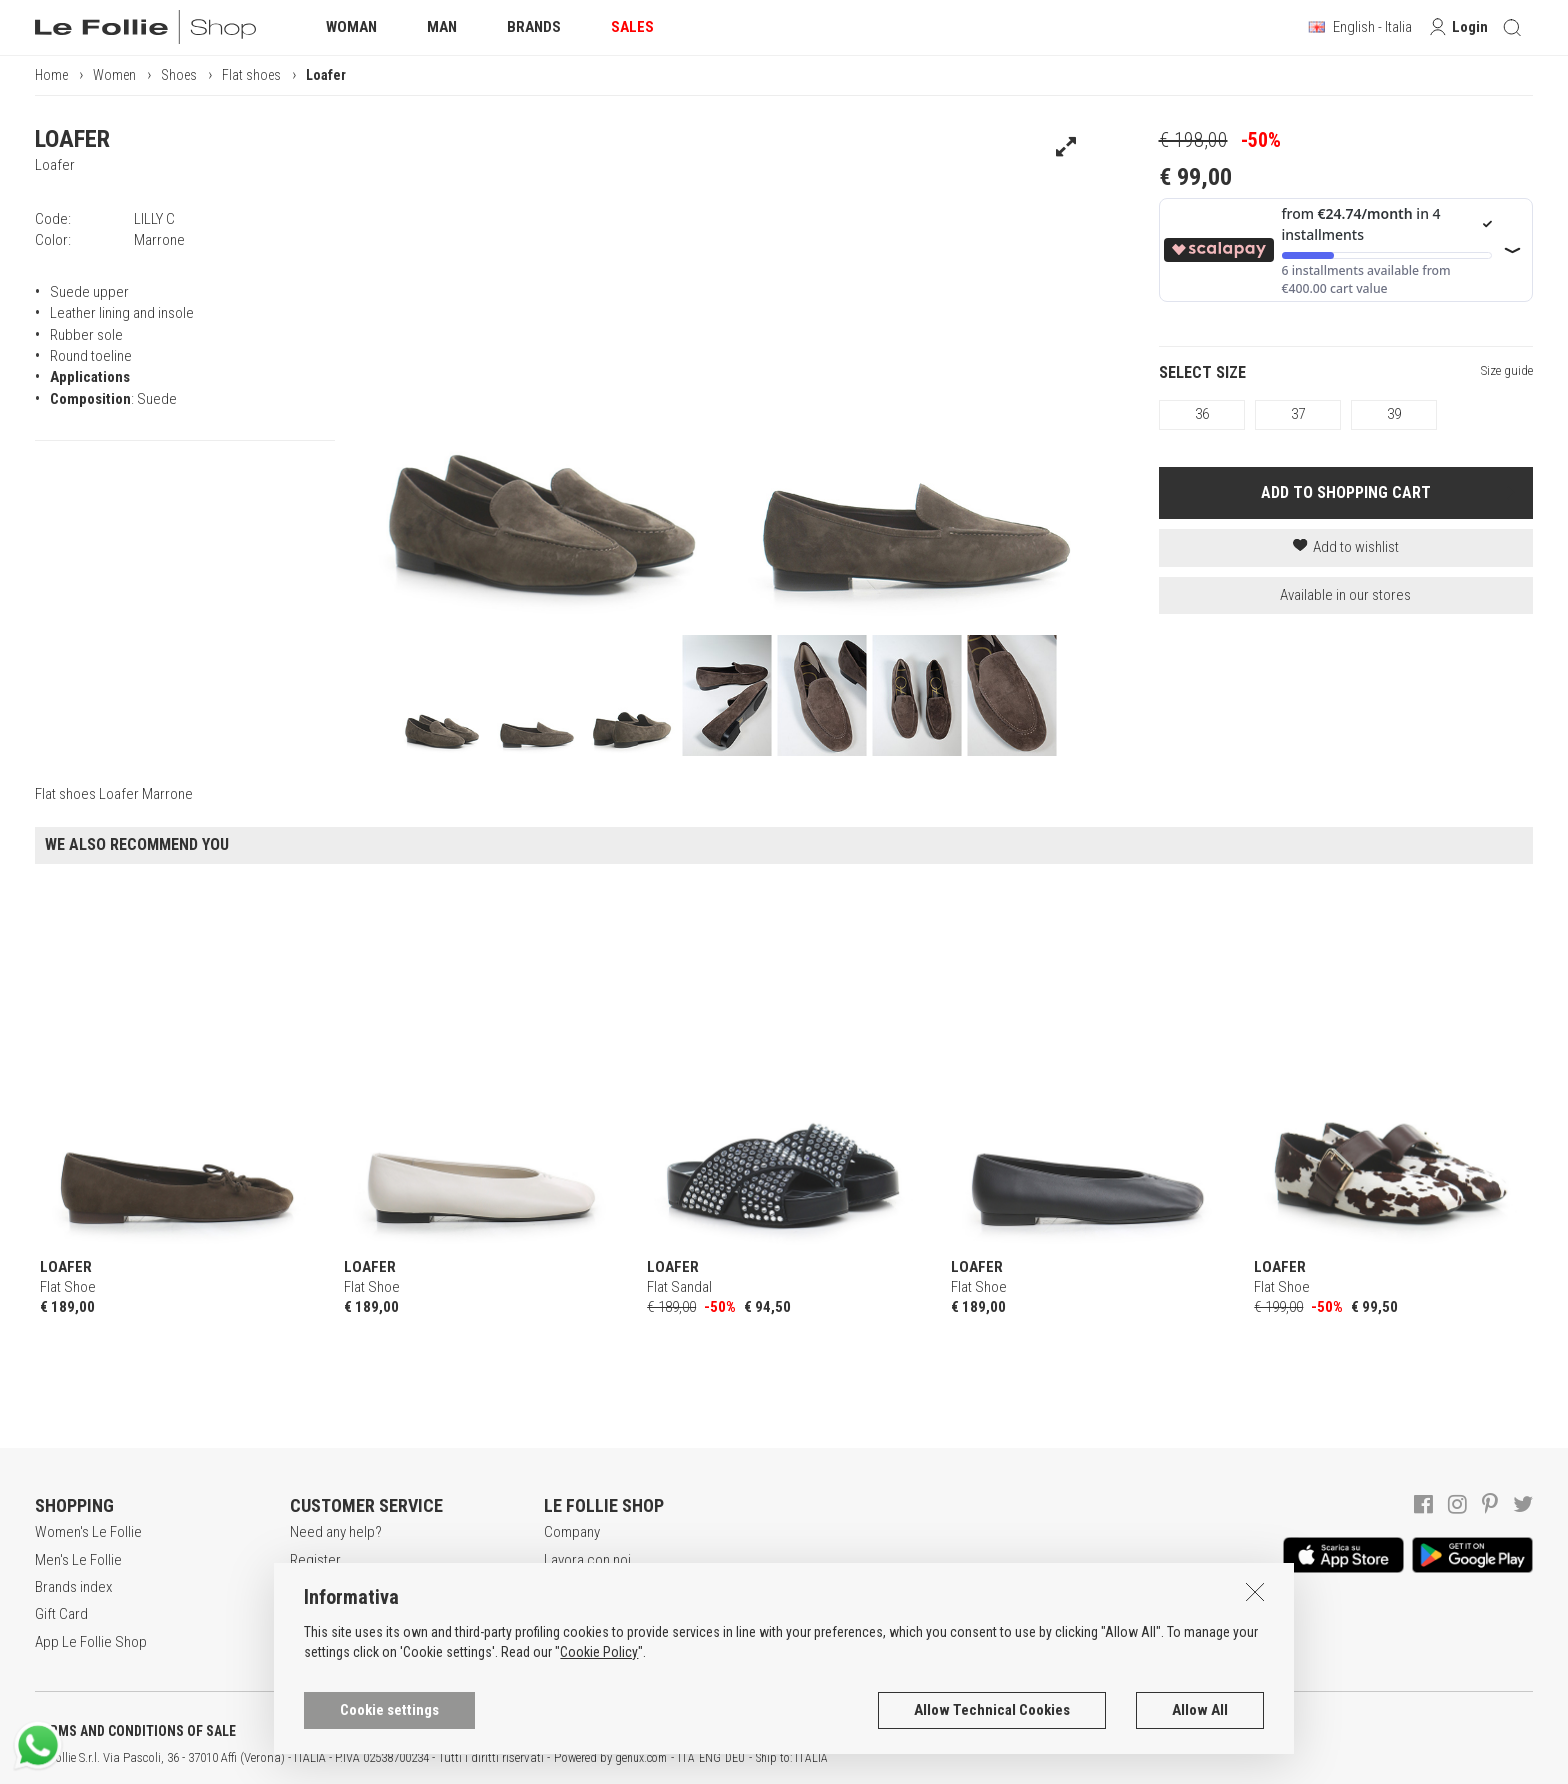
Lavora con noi (587, 1560)
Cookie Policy (599, 1665)
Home (51, 75)
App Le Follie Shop (91, 1642)
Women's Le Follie (88, 1532)
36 (1202, 414)
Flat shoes (251, 75)
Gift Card (61, 1614)
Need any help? (336, 1532)
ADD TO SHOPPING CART (1346, 492)
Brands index (73, 1587)
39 (1394, 414)
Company (572, 1532)
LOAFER (72, 139)
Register (315, 1560)
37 (1298, 414)
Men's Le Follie (78, 1560)
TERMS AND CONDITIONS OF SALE (135, 1731)
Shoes (179, 75)
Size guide (1507, 370)
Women (114, 75)
